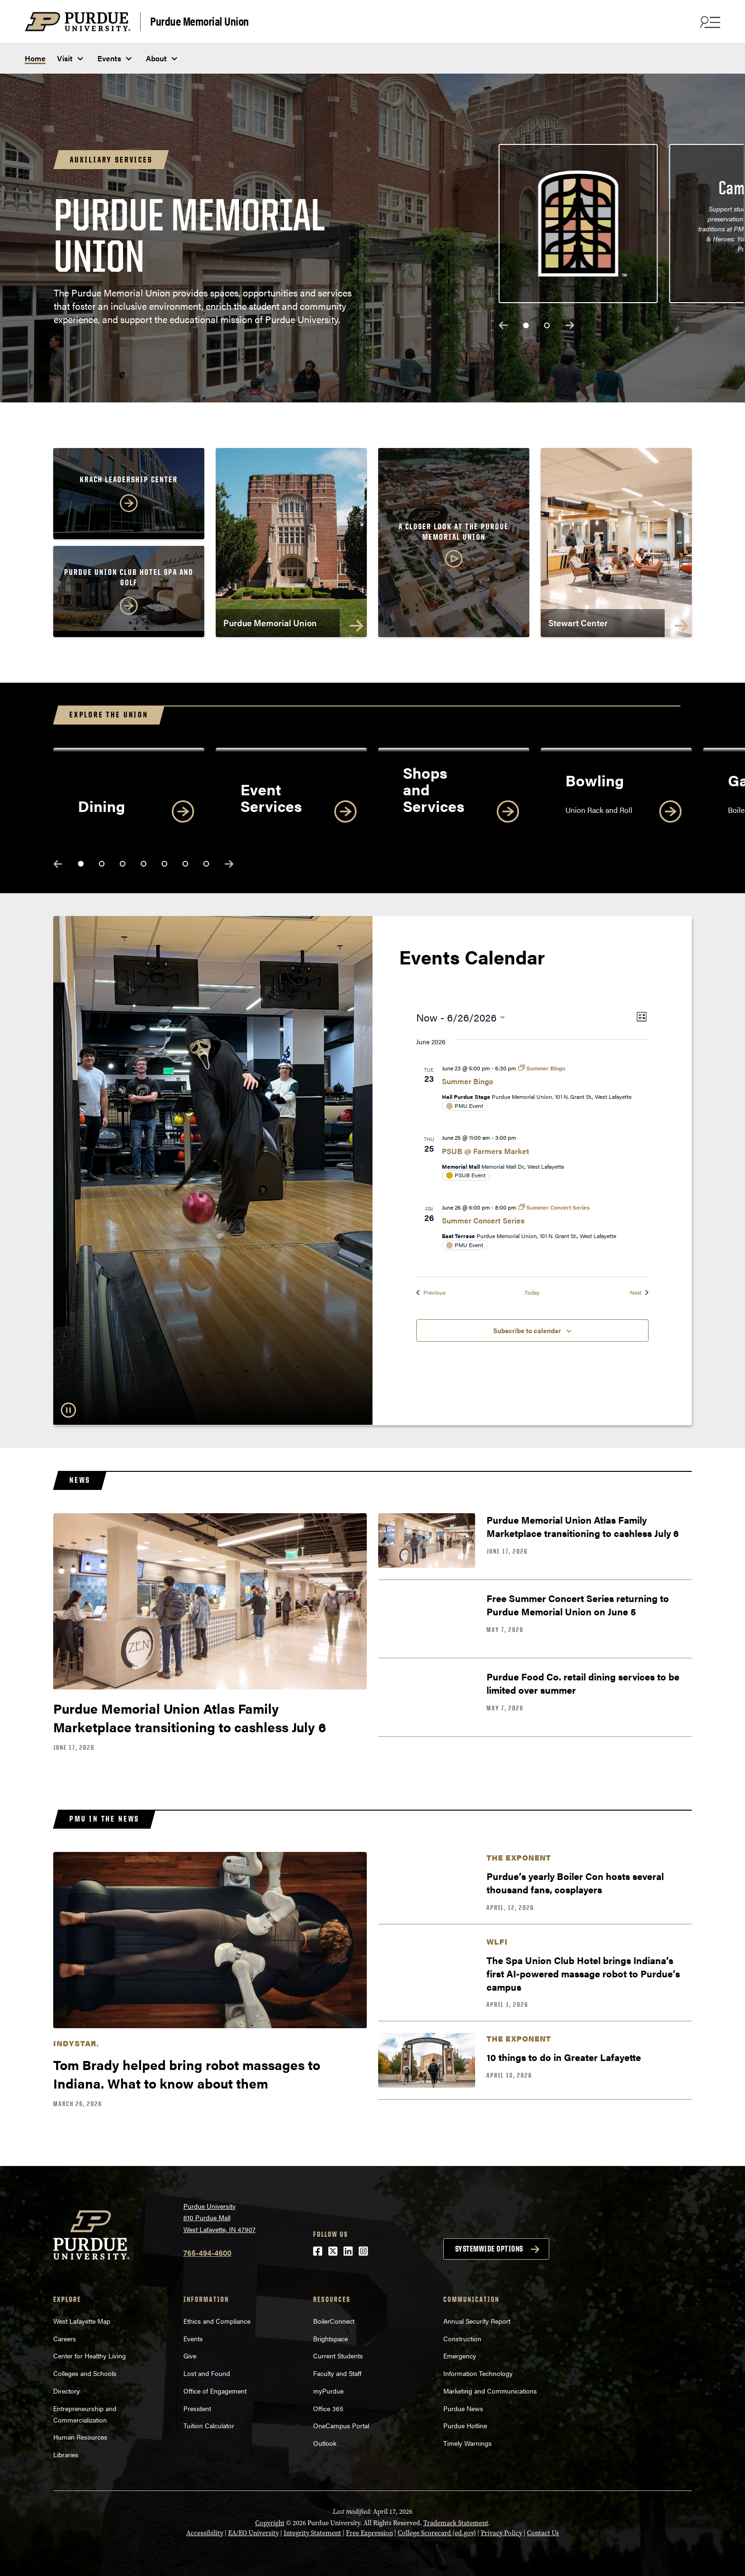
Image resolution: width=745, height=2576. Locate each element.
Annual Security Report (476, 2321)
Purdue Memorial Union (199, 20)
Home (35, 58)
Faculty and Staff (337, 2373)
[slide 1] (526, 325)
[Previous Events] (431, 1292)
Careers (64, 2338)
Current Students (338, 2355)
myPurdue (328, 2390)
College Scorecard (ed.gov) (437, 2533)
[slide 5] (164, 864)
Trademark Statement (455, 2523)
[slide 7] (206, 864)
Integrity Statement (312, 2533)
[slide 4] (143, 864)
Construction (462, 2338)
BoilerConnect (333, 2321)
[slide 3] (122, 864)
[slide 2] (547, 325)
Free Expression (369, 2533)
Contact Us (543, 2533)
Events (109, 58)
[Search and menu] (708, 21)
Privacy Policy (501, 2533)
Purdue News (463, 2408)
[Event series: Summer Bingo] (541, 1068)
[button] (453, 546)
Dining (101, 805)
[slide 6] (185, 864)
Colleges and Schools (84, 2373)
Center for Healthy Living (89, 2355)
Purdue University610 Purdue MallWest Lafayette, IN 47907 (219, 2217)
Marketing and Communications (490, 2390)
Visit (65, 58)
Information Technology (478, 2373)
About (156, 58)
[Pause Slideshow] (68, 1410)
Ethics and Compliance (216, 2321)
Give (189, 2355)
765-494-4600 (207, 2252)
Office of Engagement (215, 2390)
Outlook (324, 2443)
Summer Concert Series (483, 1220)
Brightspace (330, 2338)
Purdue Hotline (465, 2425)
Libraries (65, 2454)
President (197, 2408)
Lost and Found (206, 2373)
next (569, 325)
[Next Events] (639, 1292)
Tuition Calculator (208, 2425)
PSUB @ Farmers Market (485, 1150)
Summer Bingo (467, 1081)
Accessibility (204, 2533)
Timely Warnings (467, 2443)
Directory (66, 2390)
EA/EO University (253, 2533)
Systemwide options (489, 2248)
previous (503, 325)
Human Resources (80, 2437)
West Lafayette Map (81, 2321)
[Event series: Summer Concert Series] (554, 1207)
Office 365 (328, 2408)
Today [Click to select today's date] (532, 1292)
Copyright (270, 2523)
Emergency (459, 2355)
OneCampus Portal (341, 2425)
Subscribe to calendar (527, 1330)
